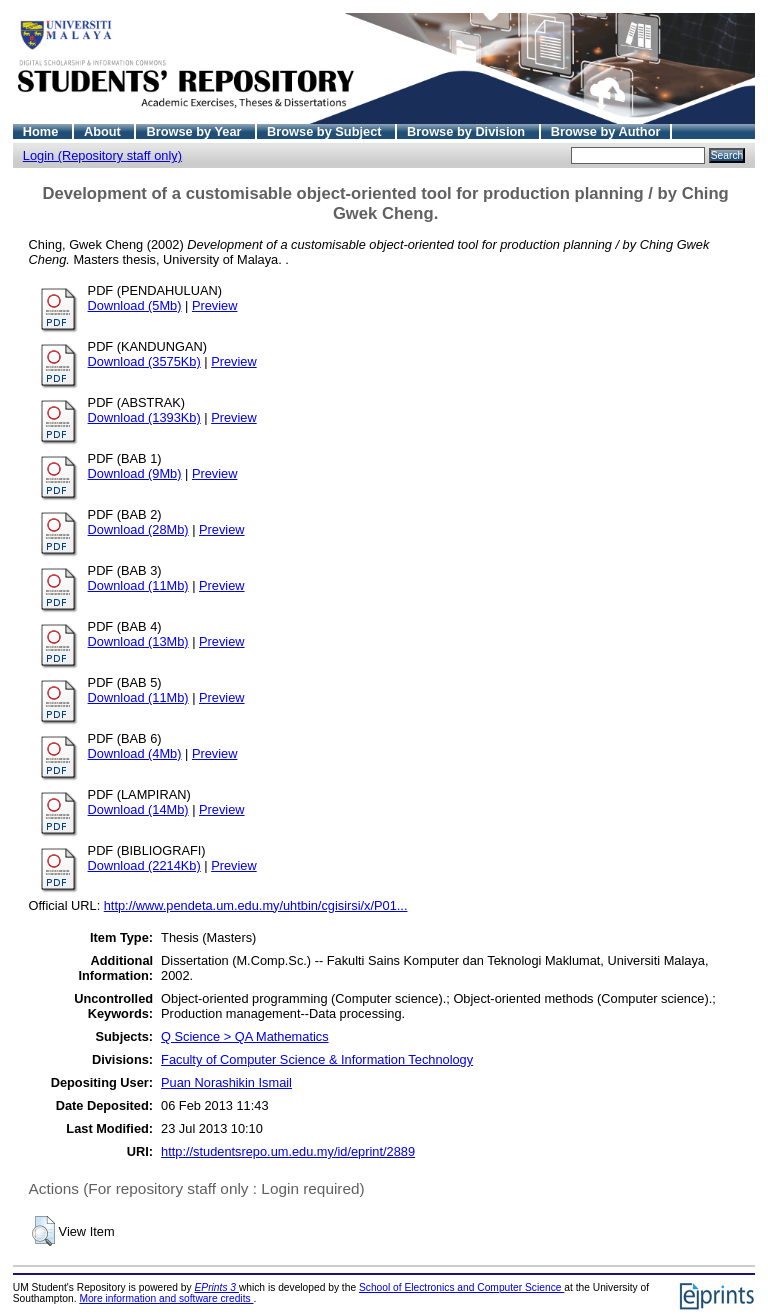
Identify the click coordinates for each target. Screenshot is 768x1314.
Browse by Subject (326, 131)
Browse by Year (195, 131)
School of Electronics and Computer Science (461, 1287)
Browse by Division (468, 131)
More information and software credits (166, 1298)
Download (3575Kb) (144, 361)
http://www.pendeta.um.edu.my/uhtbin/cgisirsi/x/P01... (256, 905)
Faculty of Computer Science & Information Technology (317, 1059)
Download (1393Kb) (144, 417)
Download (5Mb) (135, 305)
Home (42, 131)
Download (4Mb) (135, 753)
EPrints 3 (217, 1287)
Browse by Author (606, 131)
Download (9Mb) (135, 473)
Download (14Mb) (138, 809)
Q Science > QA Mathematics (245, 1036)
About (104, 131)
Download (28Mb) (138, 529)
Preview (215, 305)
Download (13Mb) (138, 641)
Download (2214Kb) (144, 865)
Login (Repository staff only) (102, 155)
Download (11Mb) (138, 585)
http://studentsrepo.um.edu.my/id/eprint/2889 (288, 1151)
